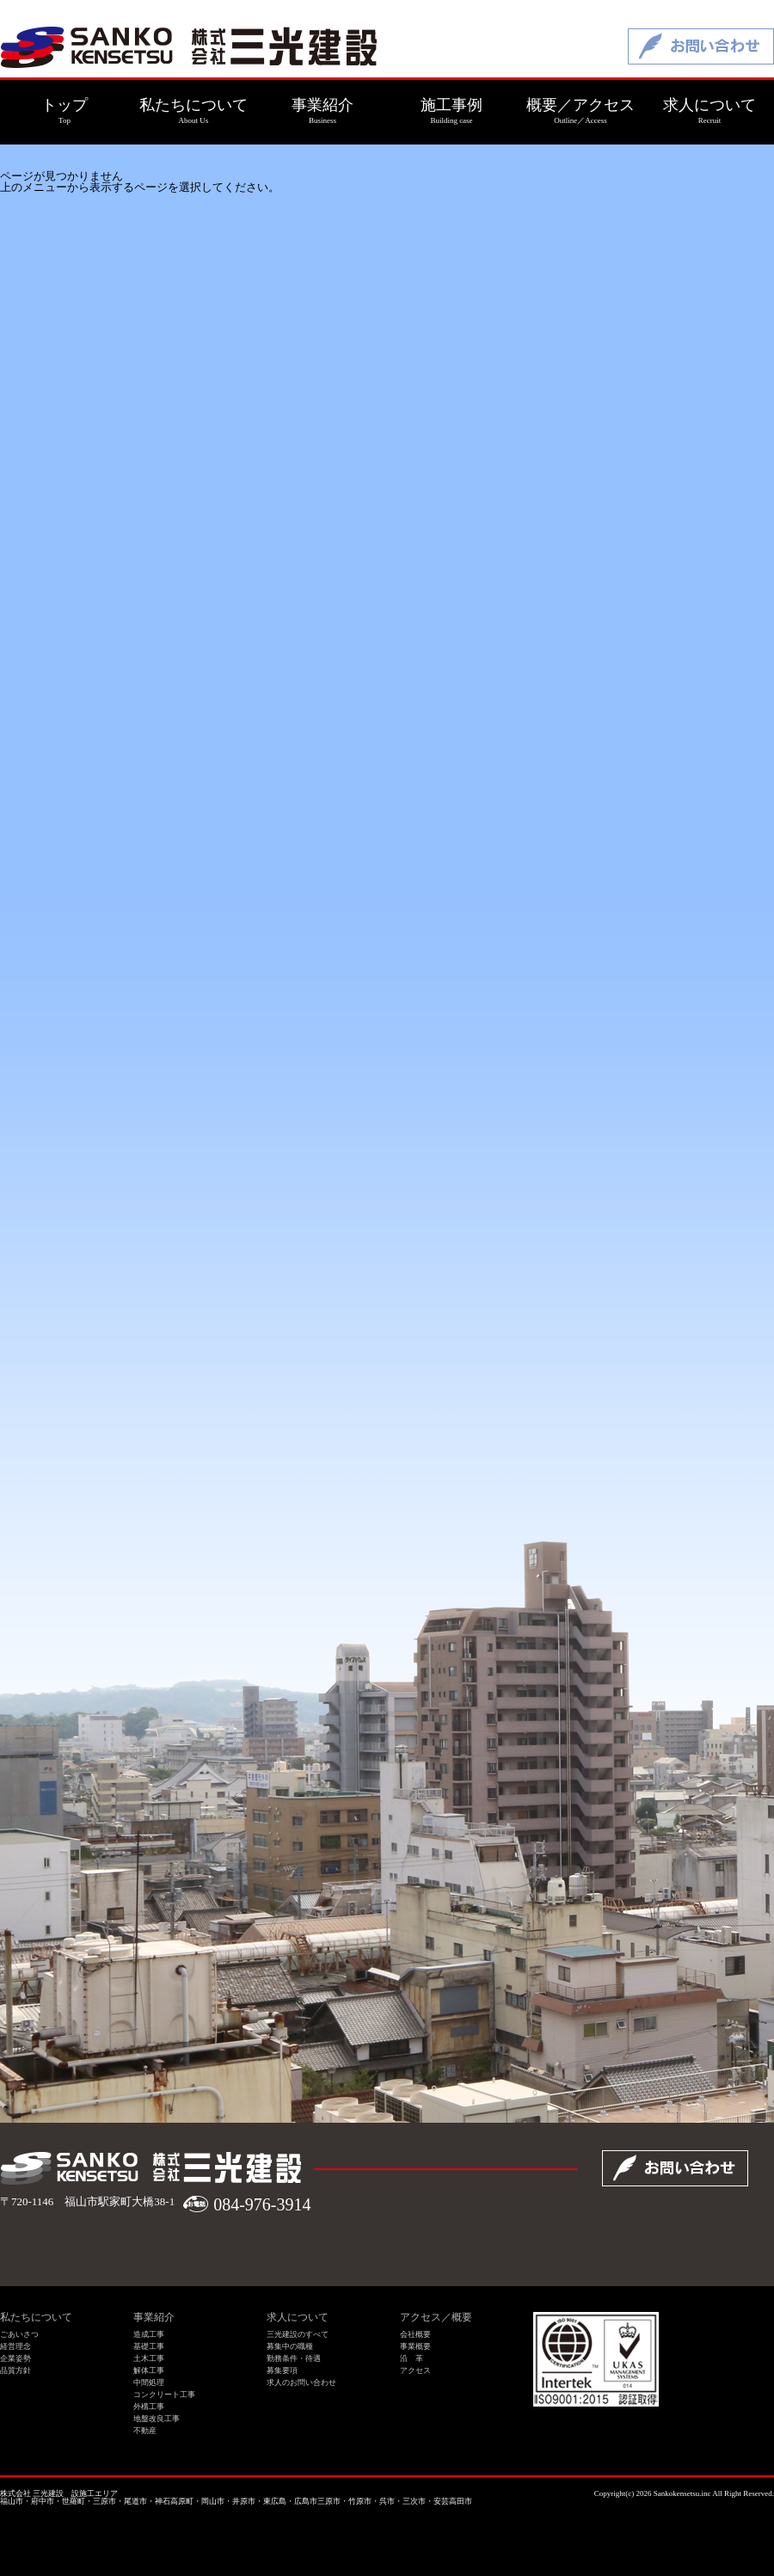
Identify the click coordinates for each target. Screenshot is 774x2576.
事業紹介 (154, 2317)
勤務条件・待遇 (294, 2358)
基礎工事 (148, 2346)
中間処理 (148, 2382)
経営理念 (15, 2346)
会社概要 (415, 2334)
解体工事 (148, 2370)
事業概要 (415, 2346)
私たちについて (36, 2317)
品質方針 (15, 2370)
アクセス (415, 2370)
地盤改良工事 (156, 2418)
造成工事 (148, 2334)
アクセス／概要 (436, 2317)
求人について (298, 2317)
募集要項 (282, 2370)
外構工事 (148, 2406)
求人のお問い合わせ (301, 2382)
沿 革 (411, 2358)
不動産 (145, 2430)
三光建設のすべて (298, 2334)
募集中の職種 (290, 2346)
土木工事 (148, 2358)
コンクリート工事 (164, 2394)
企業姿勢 (15, 2358)
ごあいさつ (19, 2334)
